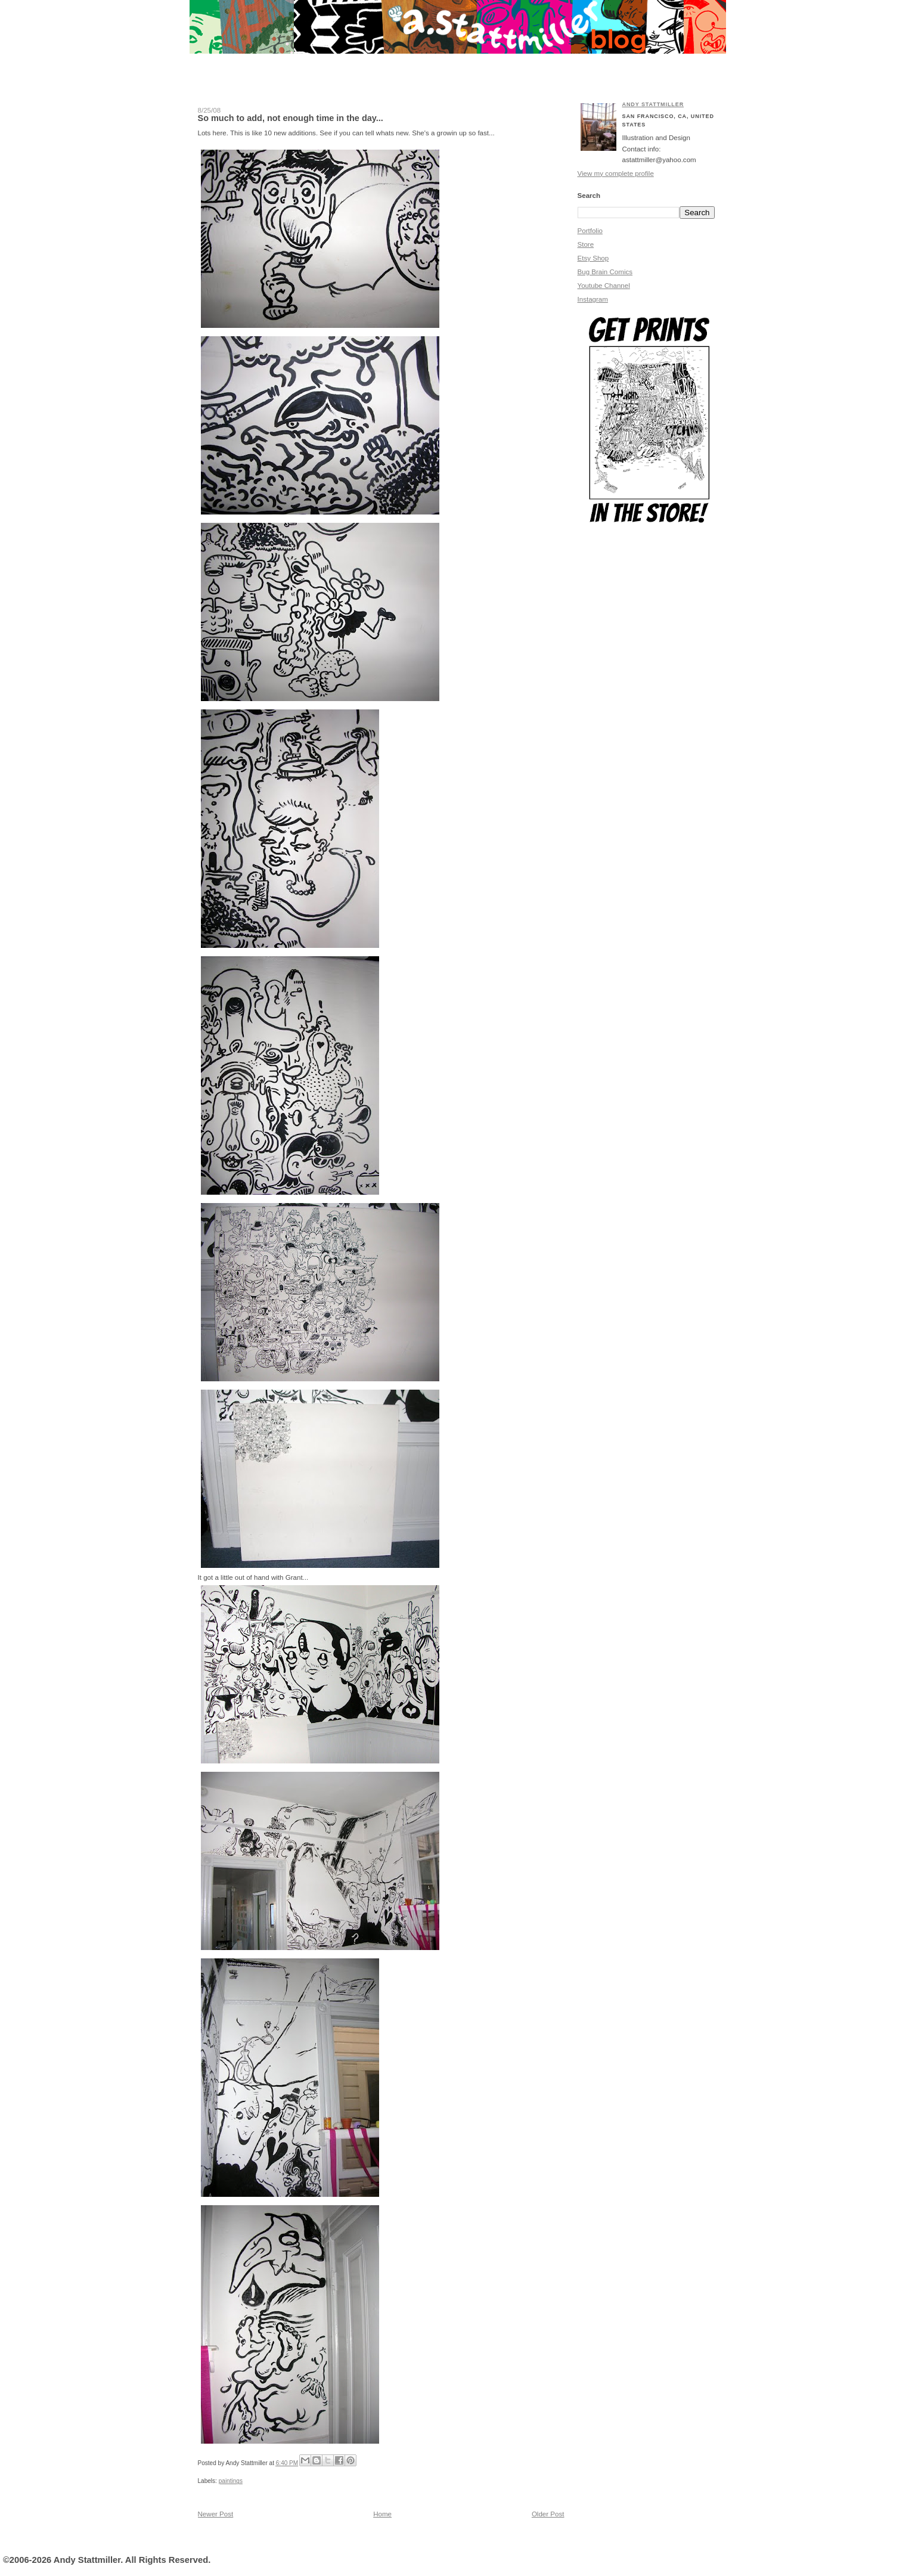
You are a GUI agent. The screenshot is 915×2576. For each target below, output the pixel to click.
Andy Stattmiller (653, 104)
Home (382, 2514)
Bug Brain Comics (605, 271)
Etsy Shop (593, 258)
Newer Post (216, 2514)
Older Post (548, 2514)
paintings (231, 2481)
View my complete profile (616, 173)
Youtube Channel (604, 285)
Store (586, 244)
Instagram (593, 299)
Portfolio (590, 230)
